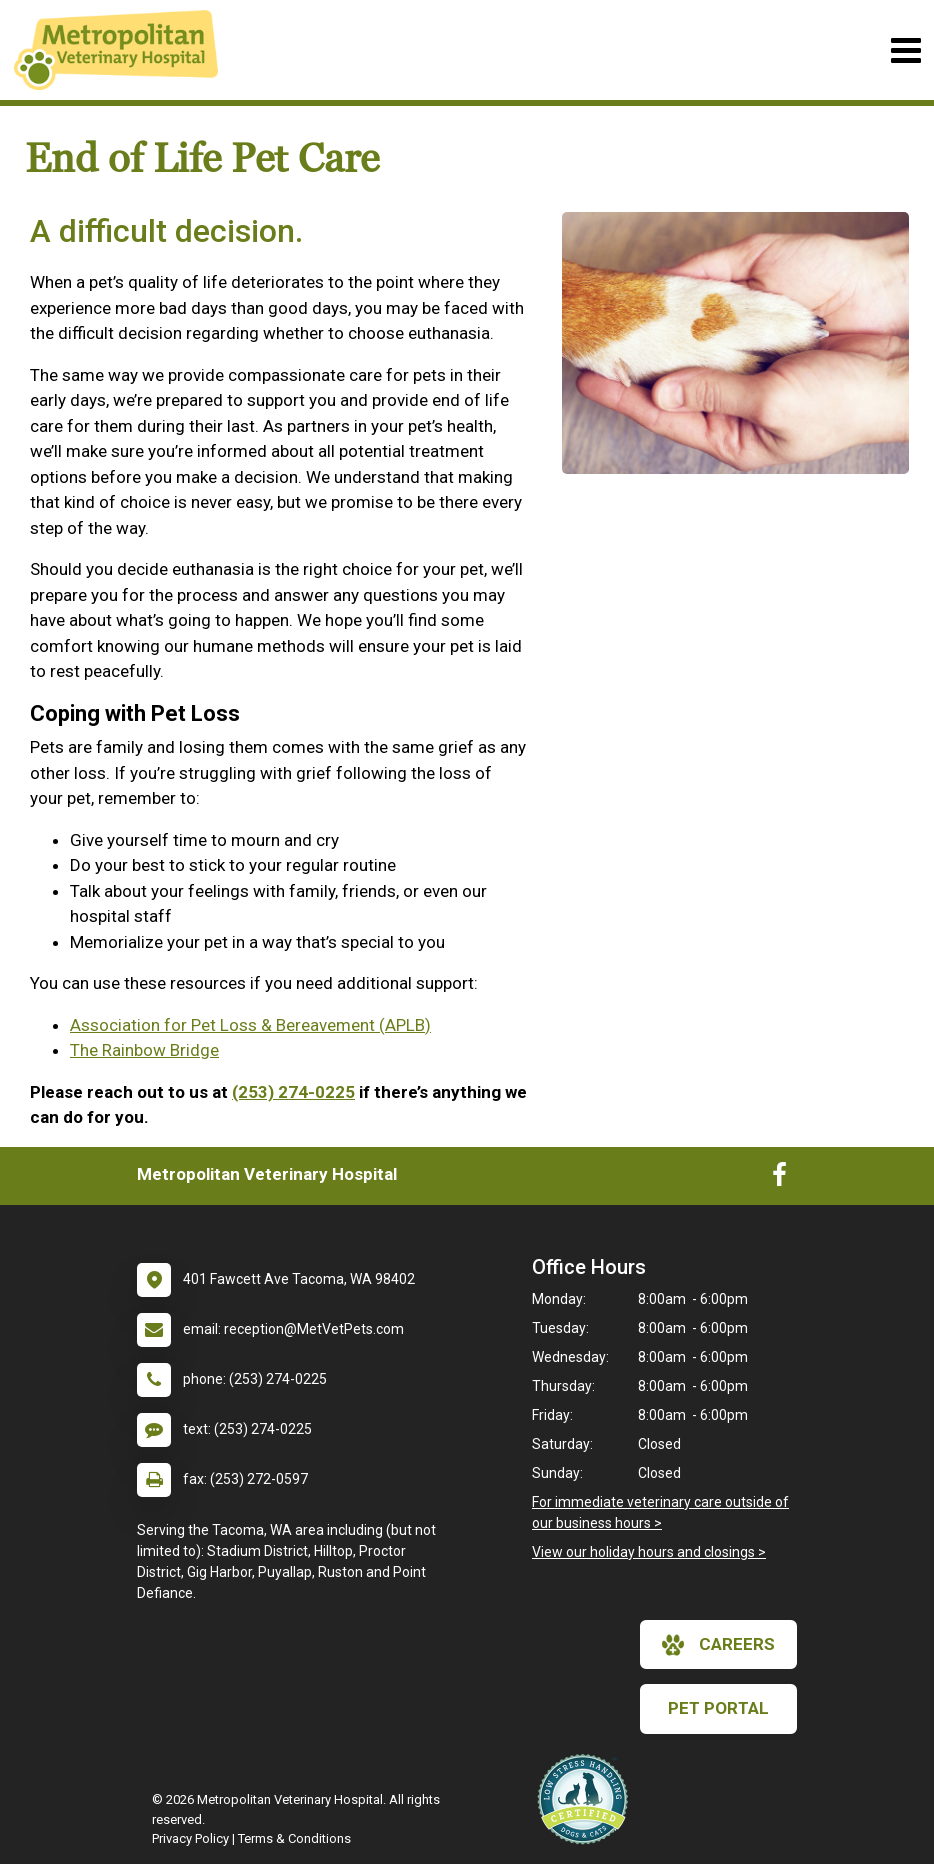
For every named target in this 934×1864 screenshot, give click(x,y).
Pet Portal (718, 1708)
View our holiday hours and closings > (649, 1552)
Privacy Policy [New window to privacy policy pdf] (190, 1838)
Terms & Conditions (294, 1838)
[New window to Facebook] (779, 1179)
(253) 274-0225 (293, 1092)
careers (718, 1645)
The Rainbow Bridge (144, 1050)
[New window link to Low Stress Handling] (587, 1799)
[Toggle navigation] (905, 50)
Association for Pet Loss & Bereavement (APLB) (250, 1025)
